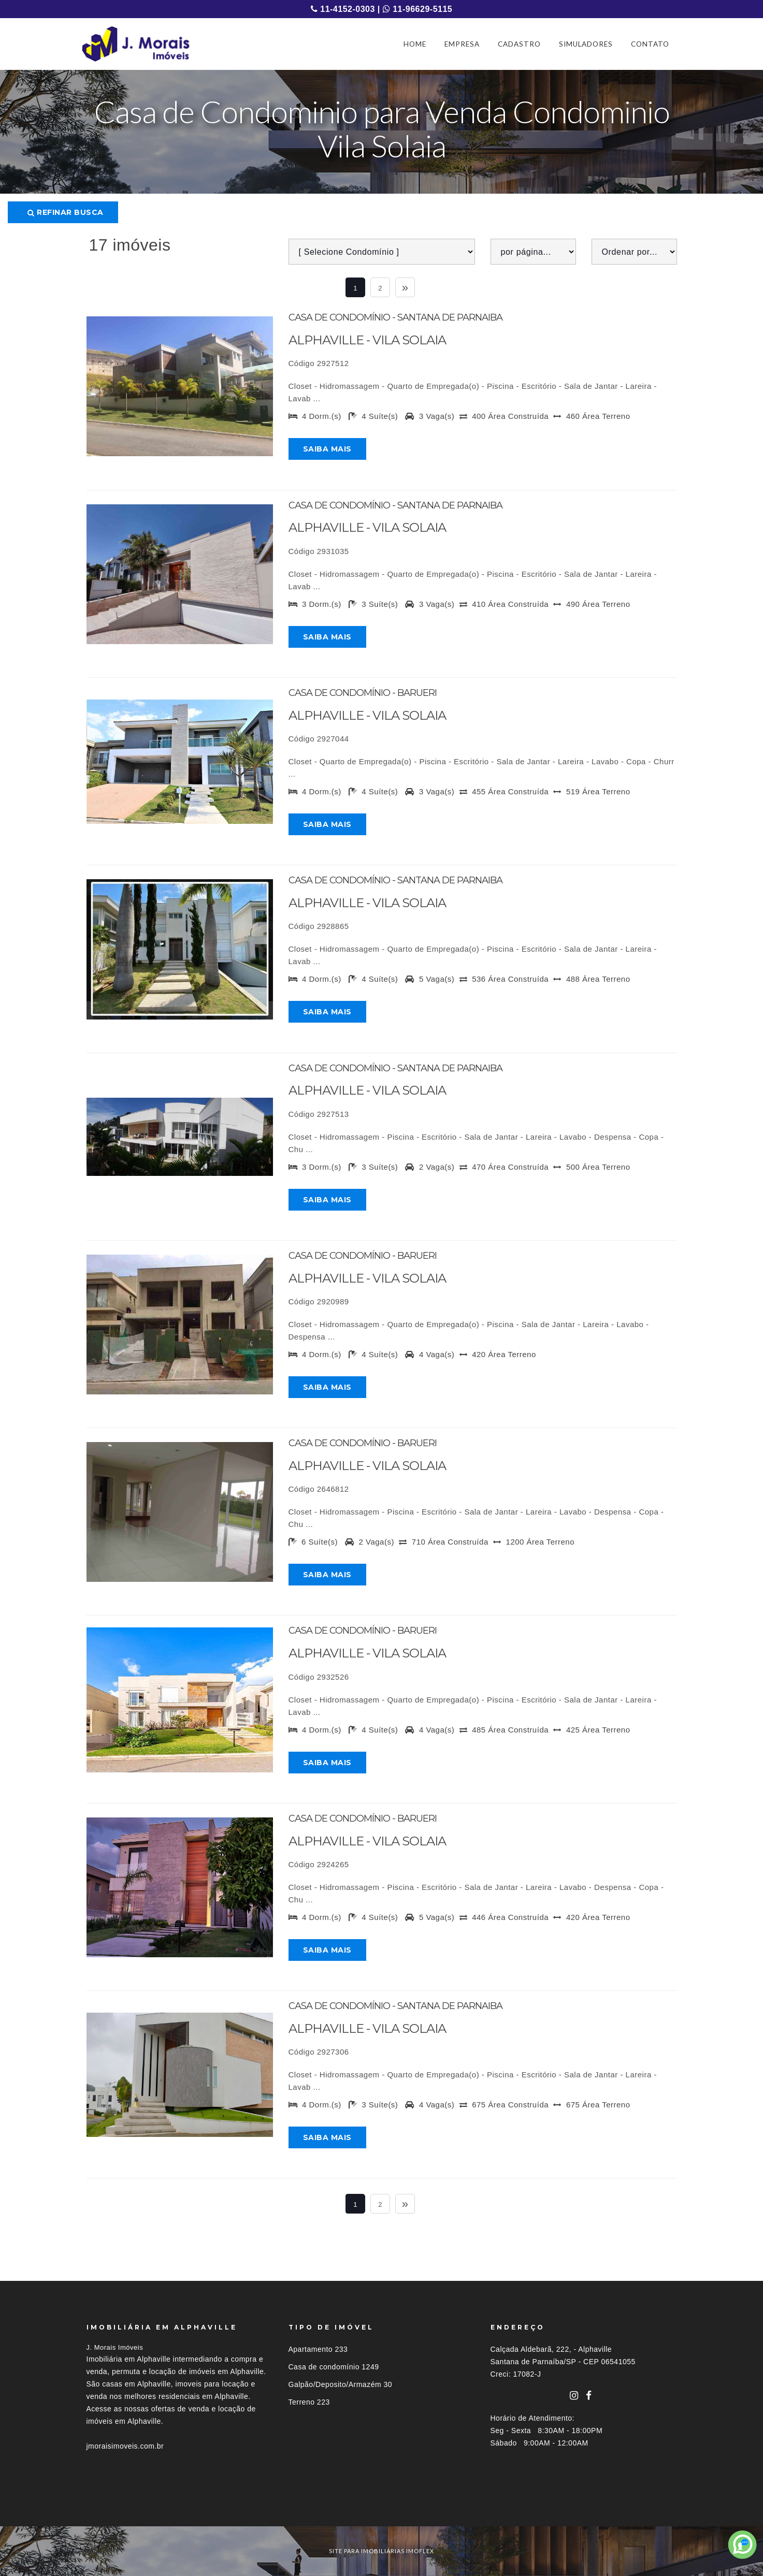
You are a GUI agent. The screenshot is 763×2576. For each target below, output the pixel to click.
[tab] (382, 2507)
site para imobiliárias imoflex (381, 2551)
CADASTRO (519, 44)
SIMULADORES (586, 44)
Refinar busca (65, 212)
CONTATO (650, 44)
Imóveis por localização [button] (128, 2507)
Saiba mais (327, 449)
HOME (415, 44)
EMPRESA (462, 44)
